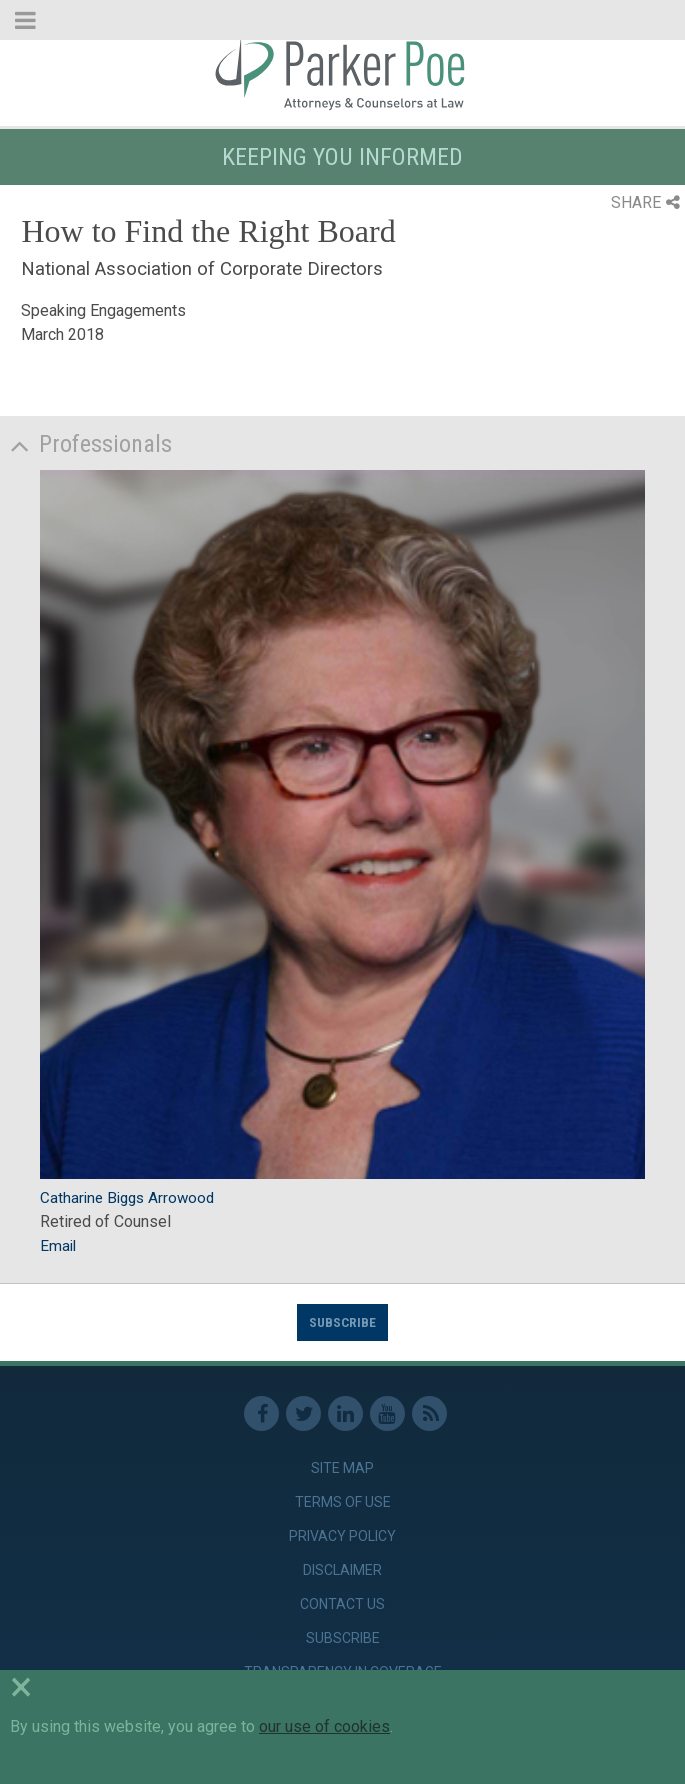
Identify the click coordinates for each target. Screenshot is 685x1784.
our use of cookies (324, 1726)
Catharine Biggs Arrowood (127, 1198)
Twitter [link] (303, 1413)
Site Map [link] (342, 1468)
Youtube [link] (387, 1413)
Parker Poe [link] (342, 73)
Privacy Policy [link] (342, 1536)
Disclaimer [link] (342, 1570)
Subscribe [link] (343, 1638)
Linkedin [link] (345, 1413)
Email (58, 1246)
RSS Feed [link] (429, 1413)
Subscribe (342, 1322)
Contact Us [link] (342, 1604)
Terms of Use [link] (343, 1502)
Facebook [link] (261, 1413)
